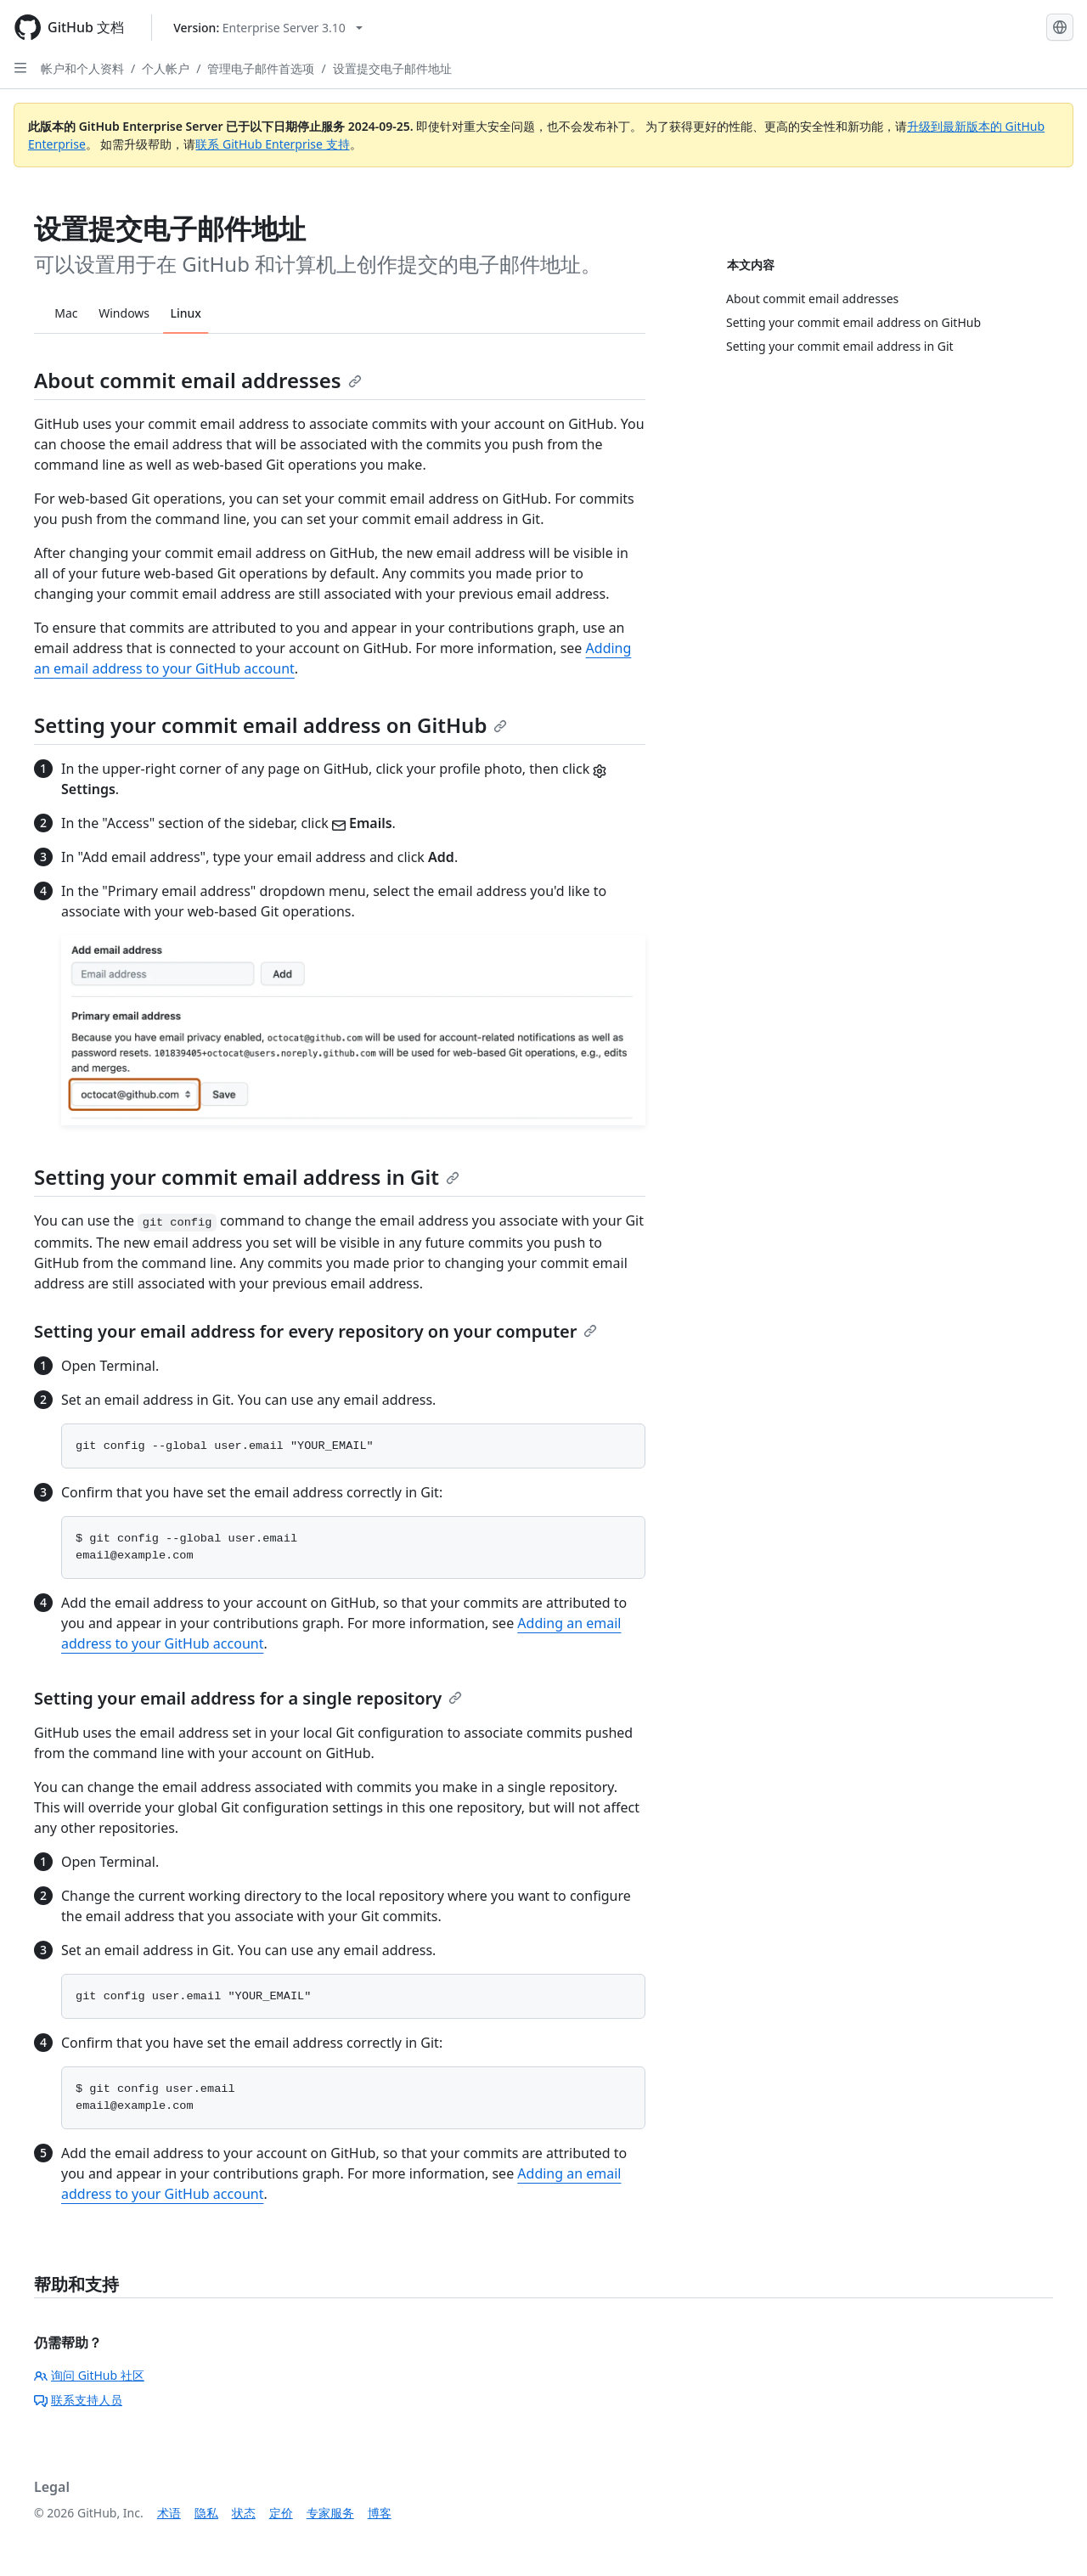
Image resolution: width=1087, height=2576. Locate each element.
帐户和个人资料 (82, 68)
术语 (169, 2513)
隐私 (206, 2513)
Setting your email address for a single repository (248, 1698)
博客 (379, 2513)
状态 (244, 2513)
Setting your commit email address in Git (246, 1177)
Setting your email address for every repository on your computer (315, 1331)
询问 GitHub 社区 (89, 2375)
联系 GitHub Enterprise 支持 (272, 144)
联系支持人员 (78, 2400)
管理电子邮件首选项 (260, 68)
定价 (281, 2513)
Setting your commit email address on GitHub (270, 725)
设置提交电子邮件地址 (392, 68)
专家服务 (330, 2513)
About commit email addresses (198, 380)
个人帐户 (165, 68)
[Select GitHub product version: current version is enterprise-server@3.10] (268, 27)
